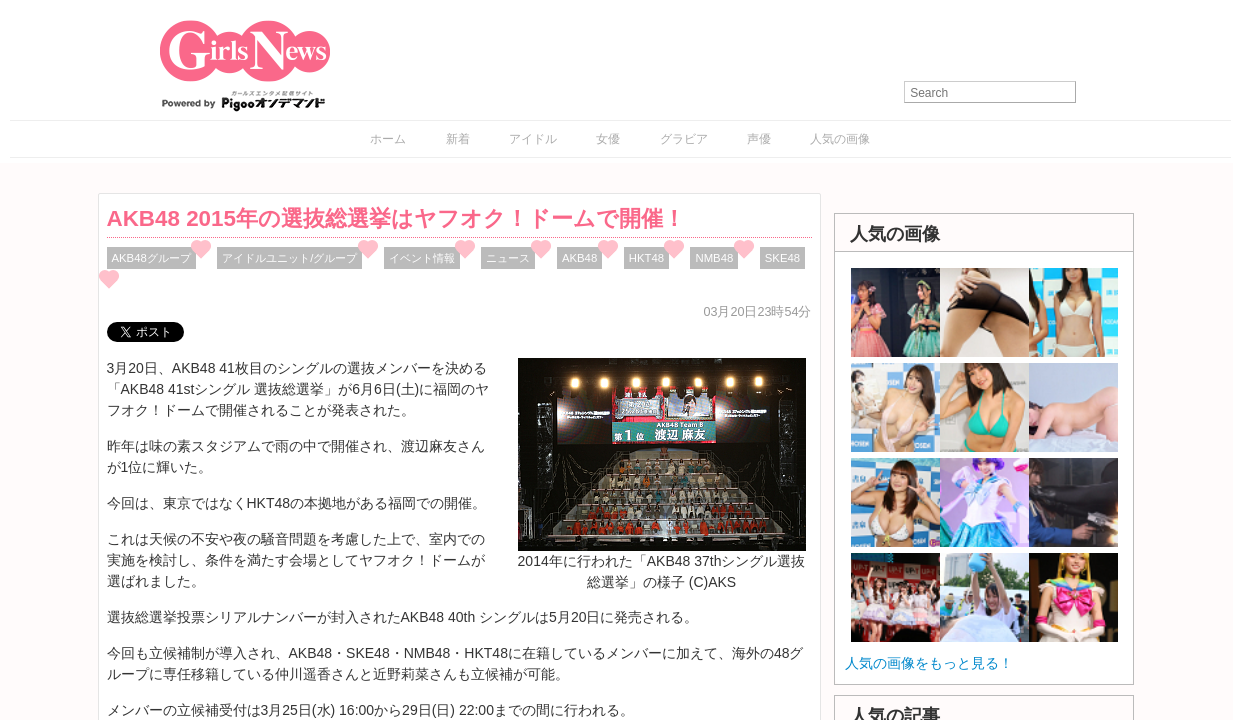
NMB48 (714, 258)
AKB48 (579, 258)
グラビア (684, 139)
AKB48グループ (151, 258)
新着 (458, 139)
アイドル (533, 139)
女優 (608, 139)
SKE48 (782, 258)
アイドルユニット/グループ (289, 258)
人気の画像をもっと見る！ (929, 663)
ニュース (508, 258)
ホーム (388, 139)
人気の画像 (840, 139)
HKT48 (646, 258)
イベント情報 (422, 258)
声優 (759, 139)
